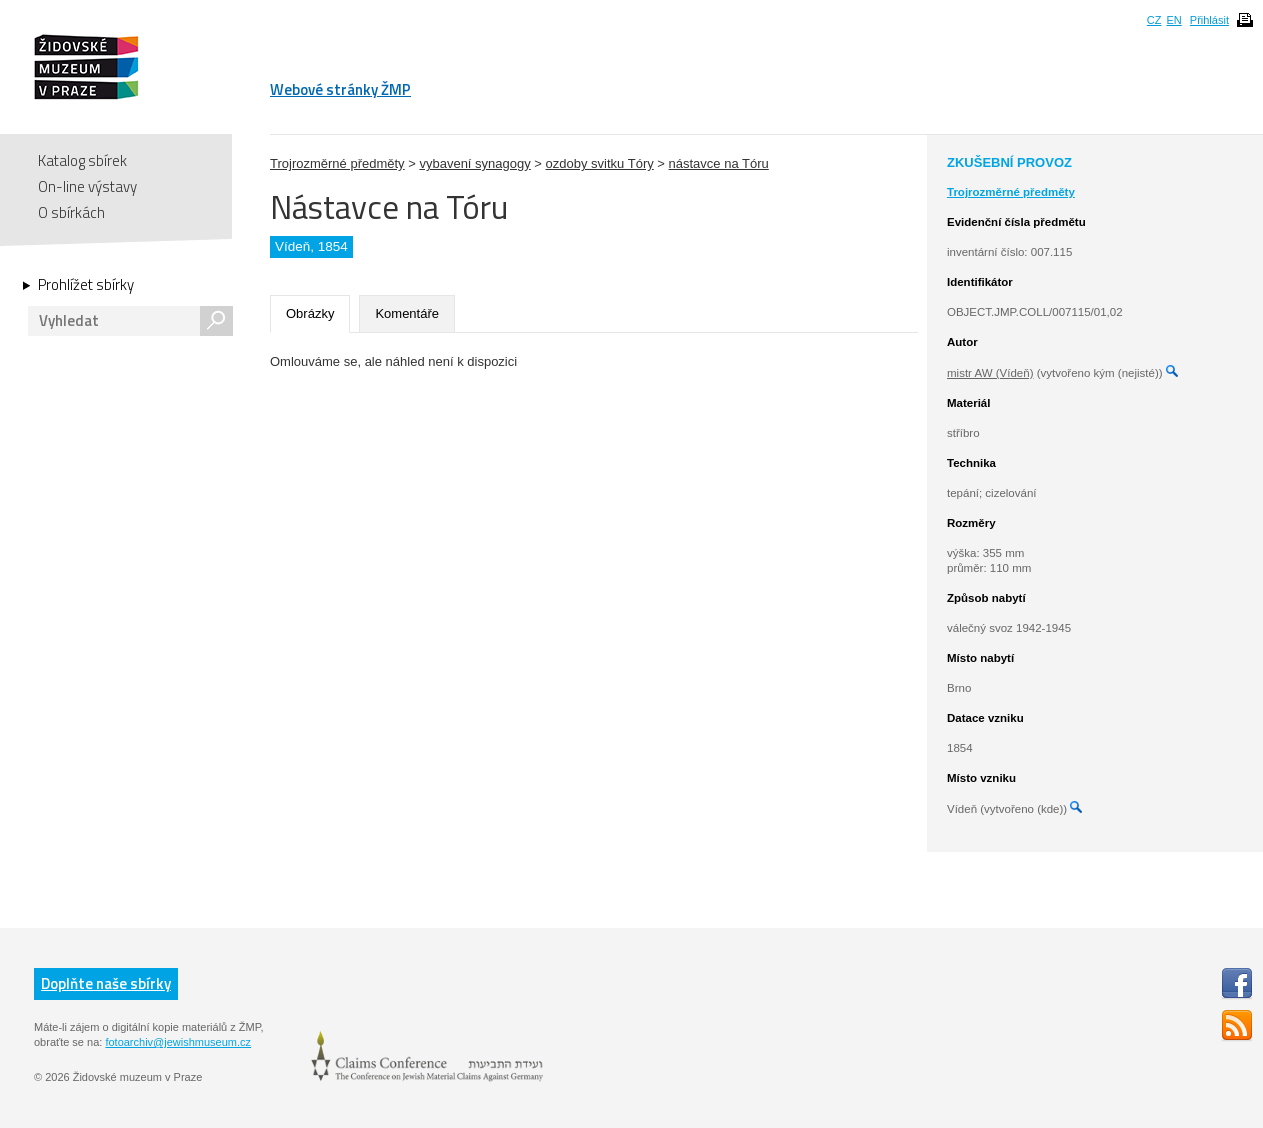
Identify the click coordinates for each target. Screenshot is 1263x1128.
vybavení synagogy (474, 163)
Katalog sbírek (82, 160)
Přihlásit (1209, 20)
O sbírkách (71, 212)
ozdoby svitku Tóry (600, 163)
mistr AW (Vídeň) (990, 373)
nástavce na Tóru (719, 163)
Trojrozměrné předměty (337, 163)
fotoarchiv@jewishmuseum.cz (178, 1042)
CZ (1154, 20)
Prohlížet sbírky (86, 285)
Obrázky (310, 313)
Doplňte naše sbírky (106, 983)
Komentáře (407, 313)
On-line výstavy (87, 186)
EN (1173, 20)
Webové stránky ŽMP (340, 89)
